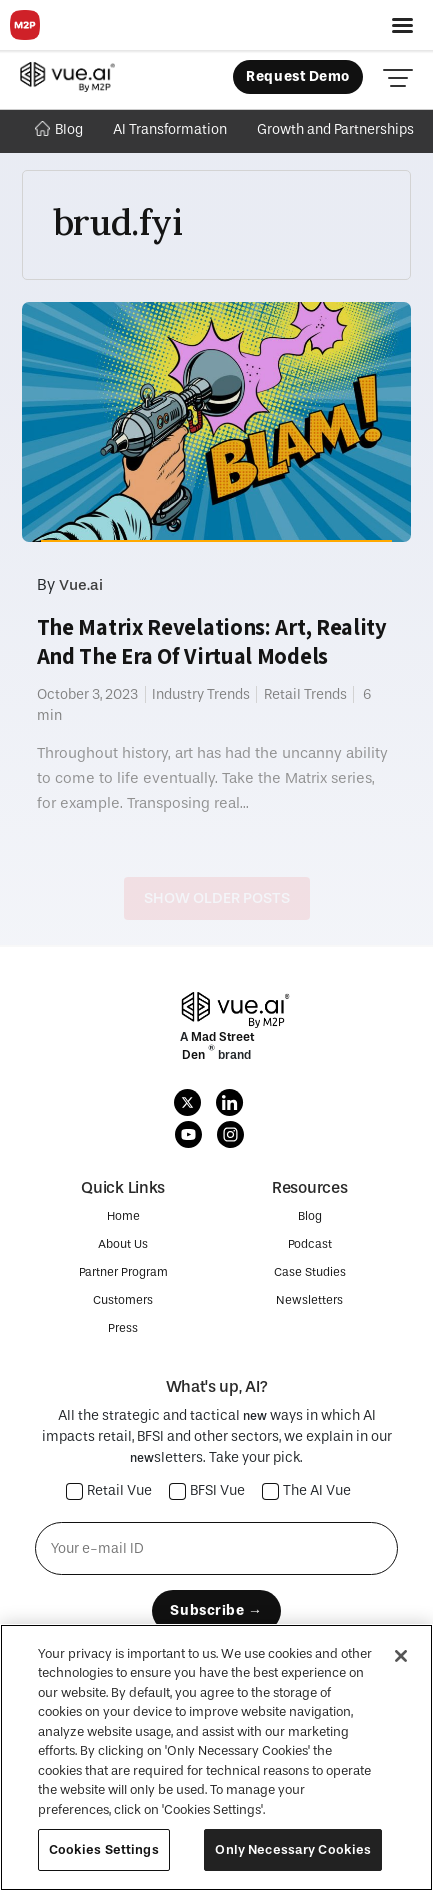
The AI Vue (307, 1491)
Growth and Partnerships (335, 129)
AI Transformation (170, 129)
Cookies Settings (104, 1849)
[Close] (401, 1656)
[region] (216, 1757)
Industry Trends (201, 694)
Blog (59, 129)
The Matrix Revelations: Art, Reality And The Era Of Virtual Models (212, 641)
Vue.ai (81, 585)
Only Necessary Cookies (293, 1849)
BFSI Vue (207, 1491)
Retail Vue (109, 1491)
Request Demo (298, 76)
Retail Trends (305, 694)
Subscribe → (216, 1610)
